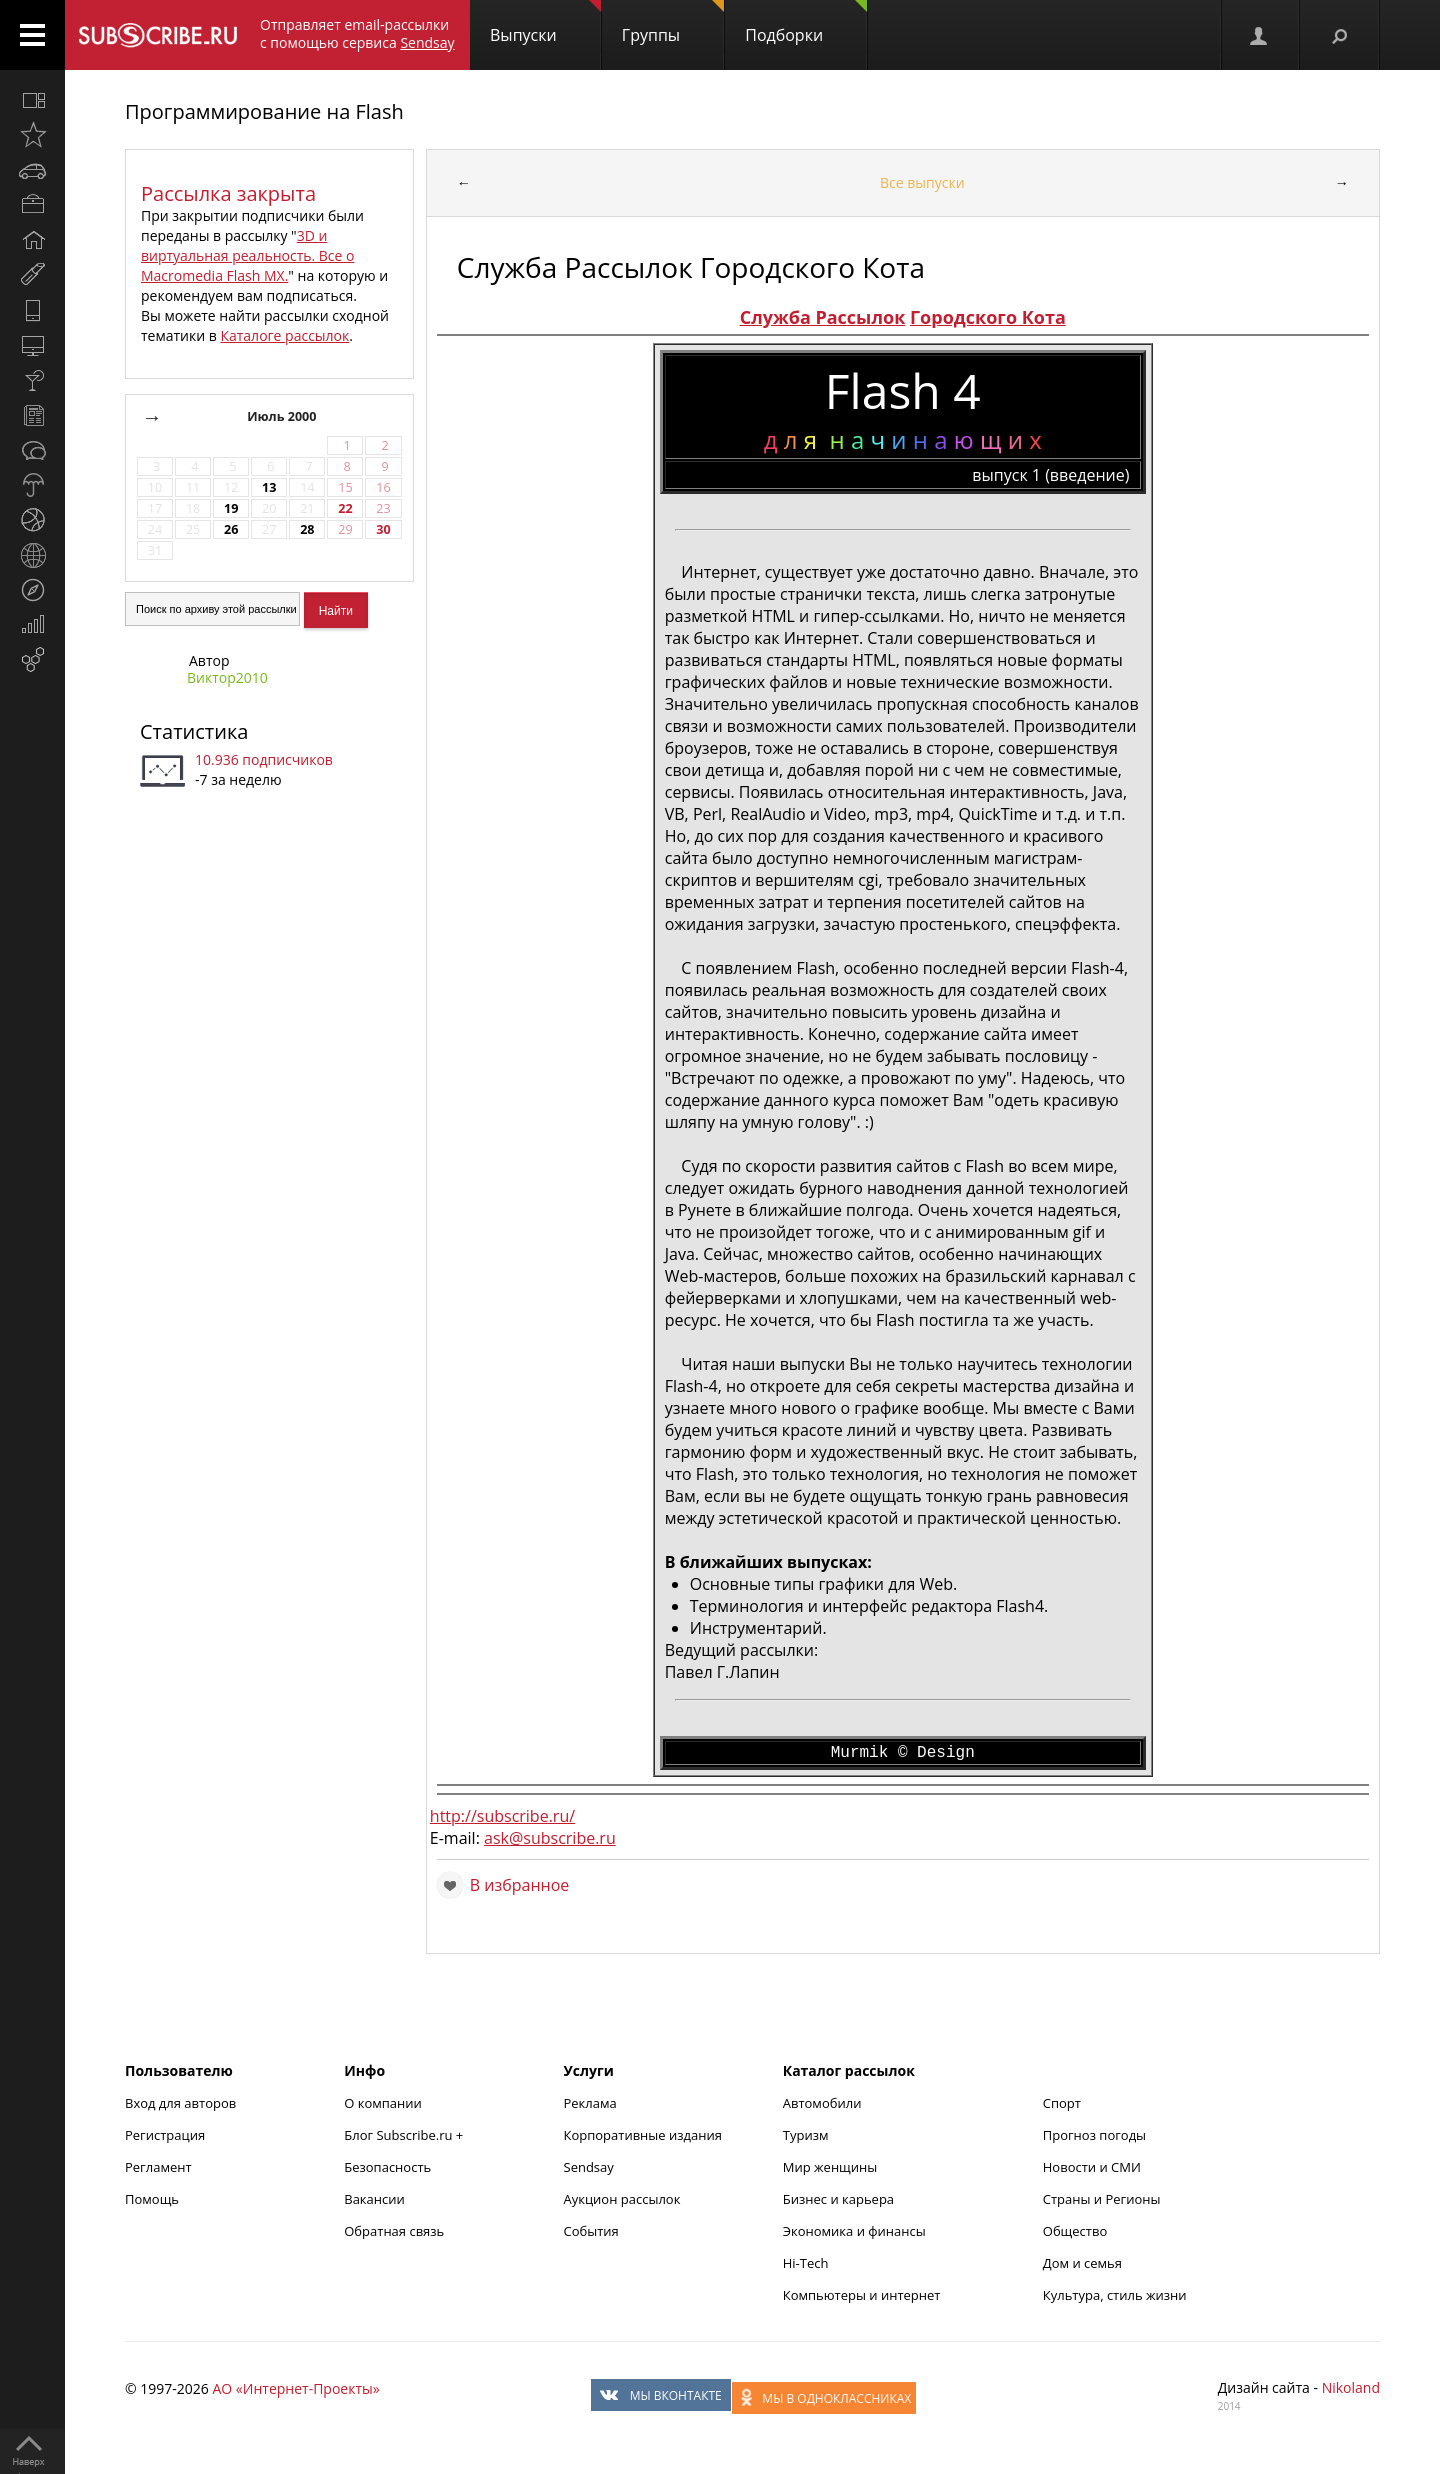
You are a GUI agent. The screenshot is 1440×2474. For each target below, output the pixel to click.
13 (269, 487)
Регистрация (165, 2135)
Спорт (1062, 2103)
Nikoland (1351, 2387)
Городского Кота (988, 317)
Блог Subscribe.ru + (405, 2135)
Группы (673, 23)
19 (231, 508)
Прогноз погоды (1094, 2135)
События (591, 2231)
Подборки (806, 23)
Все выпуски (922, 182)
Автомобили (822, 2103)
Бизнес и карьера (838, 2199)
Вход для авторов (180, 2103)
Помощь (152, 2199)
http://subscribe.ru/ (502, 1816)
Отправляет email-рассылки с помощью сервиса (357, 33)
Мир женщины (830, 2167)
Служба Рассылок (823, 317)
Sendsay (589, 2167)
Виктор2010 (227, 677)
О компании (383, 2103)
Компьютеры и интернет (862, 2295)
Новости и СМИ (1092, 2167)
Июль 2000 (283, 416)
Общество (1075, 2231)
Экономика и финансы (854, 2231)
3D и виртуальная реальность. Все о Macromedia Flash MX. (247, 255)
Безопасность (387, 2167)
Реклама (590, 2103)
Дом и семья (1082, 2263)
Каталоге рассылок (284, 335)
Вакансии (374, 2199)
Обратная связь (394, 2231)
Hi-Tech (806, 2263)
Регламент (158, 2167)
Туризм (806, 2135)
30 (383, 529)
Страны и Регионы (1102, 2199)
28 (307, 529)
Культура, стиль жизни (1115, 2295)
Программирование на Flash (264, 111)
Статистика (194, 731)
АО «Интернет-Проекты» (295, 2388)
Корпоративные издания (643, 2135)
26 (231, 529)
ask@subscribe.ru (550, 1838)
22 (345, 508)
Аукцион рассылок (622, 2199)
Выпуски (545, 23)
